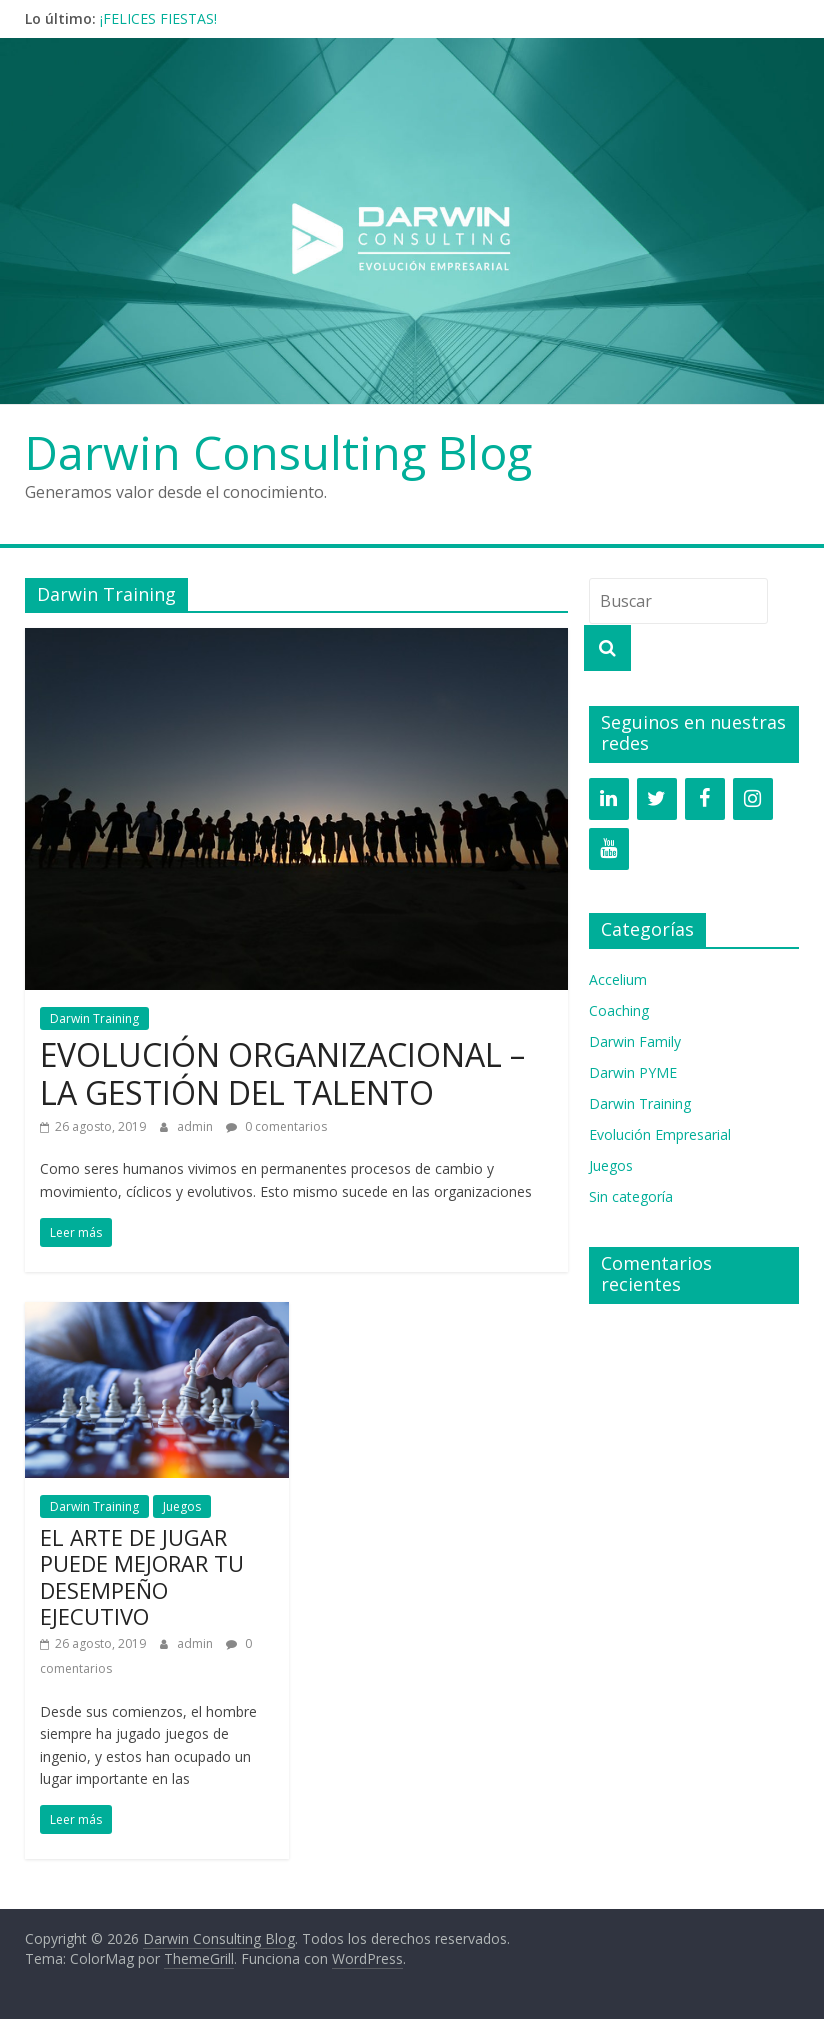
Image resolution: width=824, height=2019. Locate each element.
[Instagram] (753, 799)
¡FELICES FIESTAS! (158, 18)
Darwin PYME (633, 1072)
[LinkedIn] (609, 799)
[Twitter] (657, 799)
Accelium (618, 979)
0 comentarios (276, 1126)
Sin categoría (631, 1196)
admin (196, 1126)
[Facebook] (705, 799)
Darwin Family (635, 1041)
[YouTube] (609, 849)
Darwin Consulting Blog (278, 452)
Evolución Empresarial (660, 1134)
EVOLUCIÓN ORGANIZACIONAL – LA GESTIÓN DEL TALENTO (282, 1073)
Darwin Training (94, 1018)
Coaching (619, 1010)
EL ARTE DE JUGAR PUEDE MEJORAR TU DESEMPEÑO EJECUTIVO (142, 1576)
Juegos (182, 1506)
